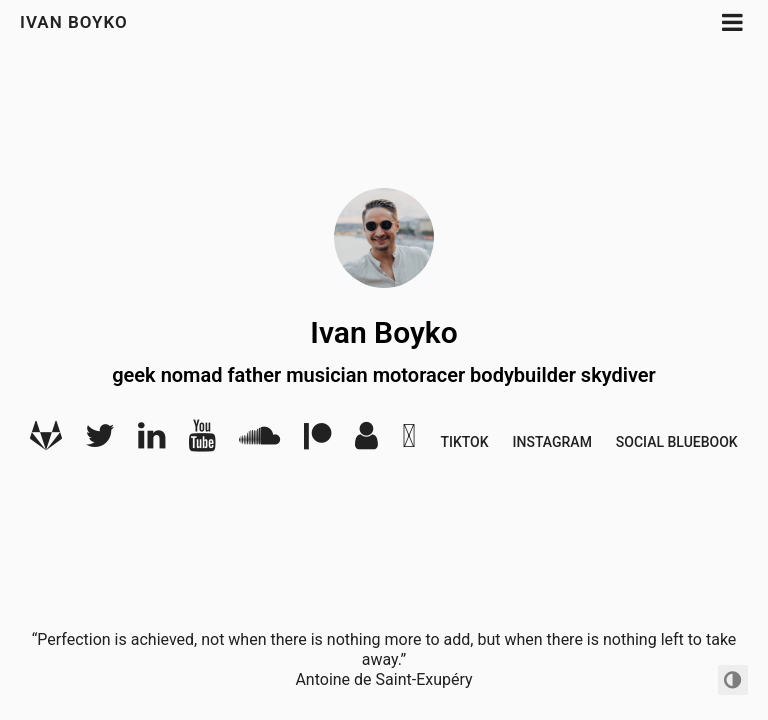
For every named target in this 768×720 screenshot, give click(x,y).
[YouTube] (202, 442)
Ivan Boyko (74, 22)
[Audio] (366, 442)
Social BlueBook (677, 442)
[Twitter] (100, 442)
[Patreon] (317, 442)
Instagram (552, 442)
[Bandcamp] (409, 442)
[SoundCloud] (259, 442)
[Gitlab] (46, 442)
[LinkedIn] (151, 442)
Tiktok (464, 442)
